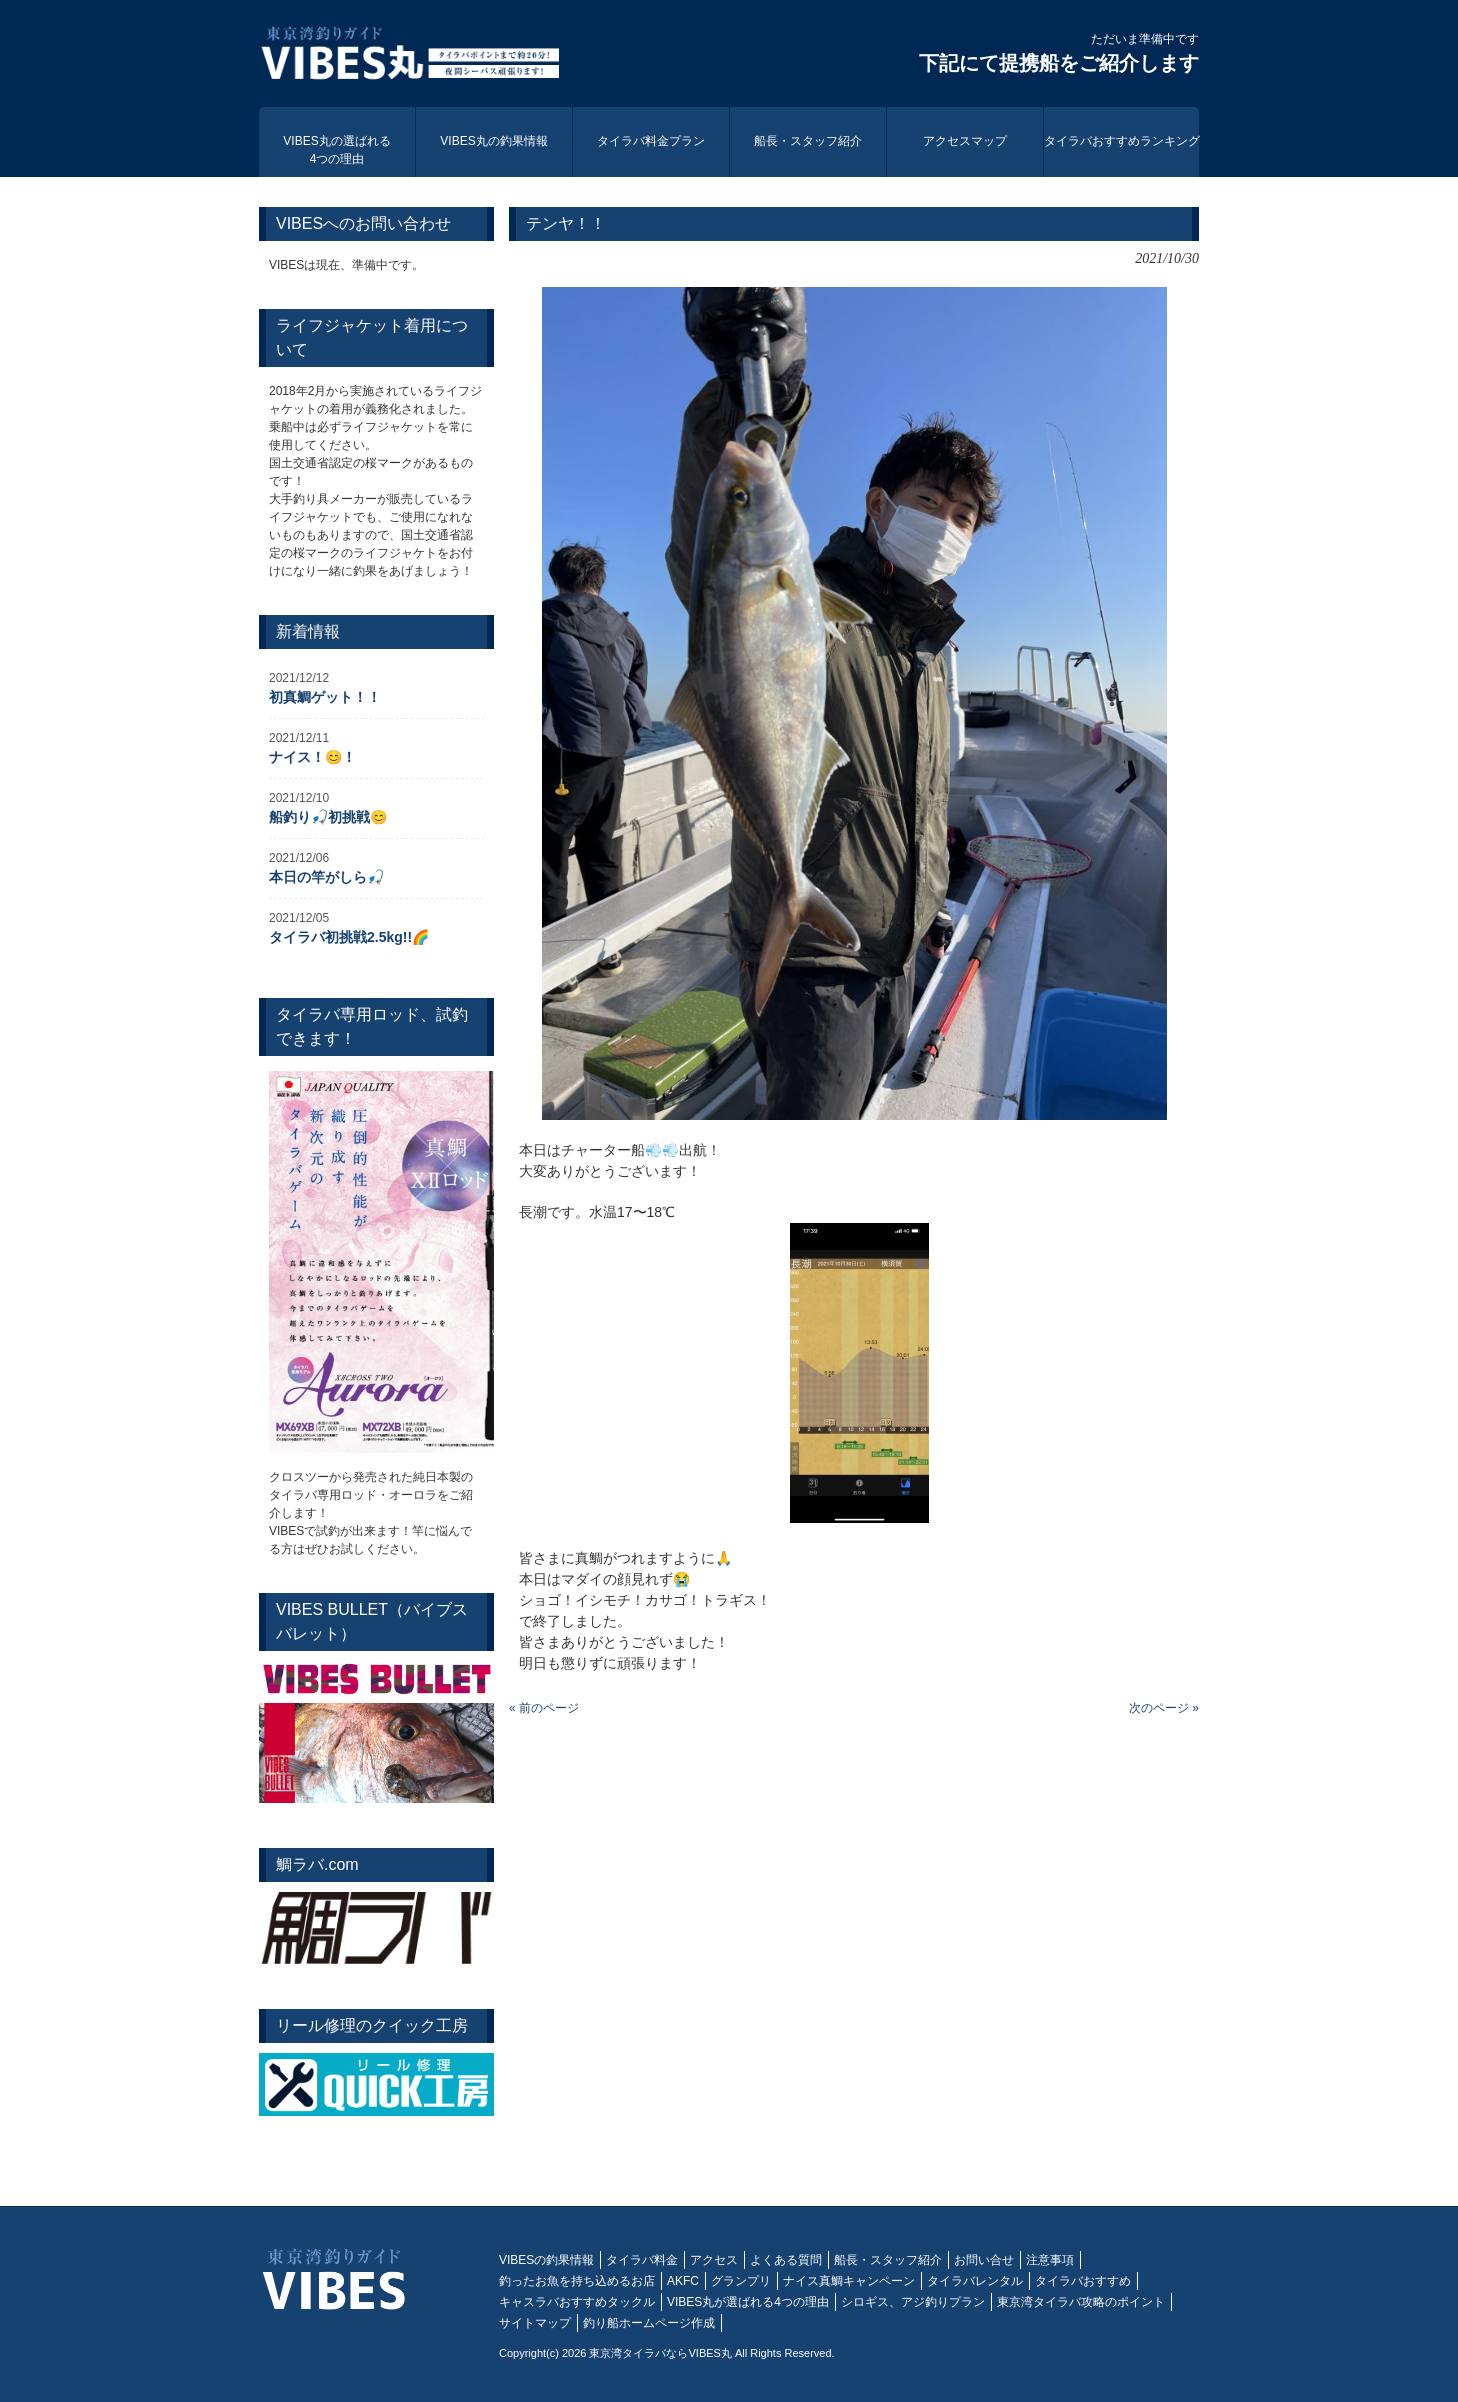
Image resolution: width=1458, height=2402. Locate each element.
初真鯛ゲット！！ (325, 697)
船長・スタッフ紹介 (888, 2260)
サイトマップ (535, 2323)
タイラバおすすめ (1083, 2281)
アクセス (714, 2260)
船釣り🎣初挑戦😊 (328, 817)
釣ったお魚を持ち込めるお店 (577, 2281)
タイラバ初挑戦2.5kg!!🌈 (349, 937)
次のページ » (1164, 1708)
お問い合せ (984, 2260)
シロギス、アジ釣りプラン (913, 2302)
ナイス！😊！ (312, 757)
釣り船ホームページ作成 (649, 2323)
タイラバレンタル (975, 2281)
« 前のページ (544, 1708)
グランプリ (741, 2281)
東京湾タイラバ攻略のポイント (1081, 2302)
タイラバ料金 (642, 2260)
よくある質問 (786, 2260)
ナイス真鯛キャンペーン (849, 2281)
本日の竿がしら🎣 (326, 877)
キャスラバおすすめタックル (577, 2302)
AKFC (683, 2281)
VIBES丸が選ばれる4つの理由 (748, 2302)
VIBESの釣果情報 (546, 2260)
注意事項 (1050, 2260)
